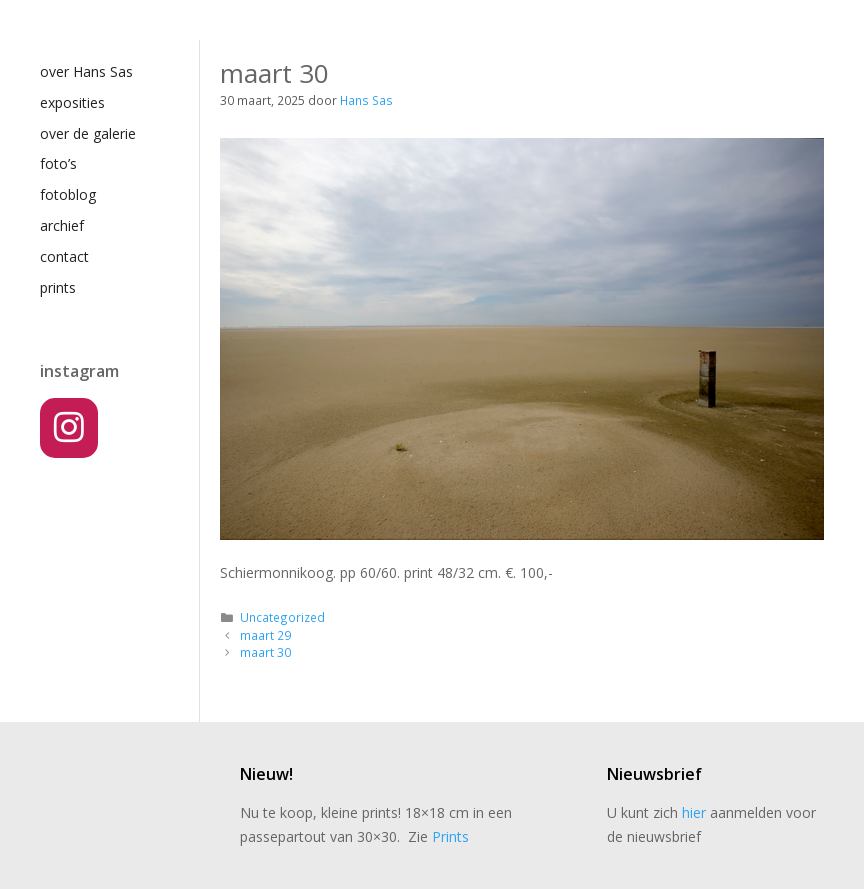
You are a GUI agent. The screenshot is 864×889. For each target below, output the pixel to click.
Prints (450, 836)
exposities (72, 102)
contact (64, 256)
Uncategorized (282, 617)
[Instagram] (69, 428)
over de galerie (88, 133)
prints (58, 287)
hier (694, 812)
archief (62, 225)
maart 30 (265, 652)
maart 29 (265, 635)
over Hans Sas (86, 71)
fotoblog (68, 194)
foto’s (58, 163)
